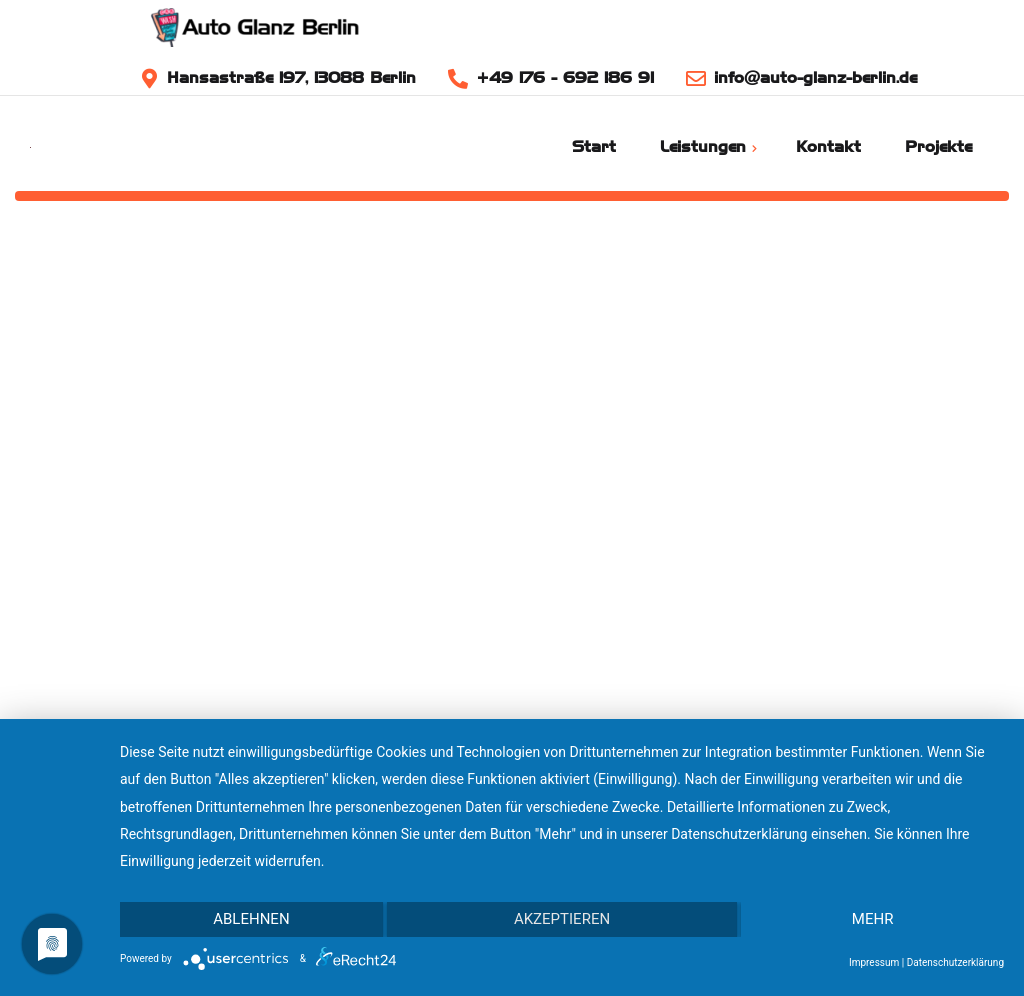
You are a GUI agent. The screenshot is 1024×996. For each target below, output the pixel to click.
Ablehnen (251, 919)
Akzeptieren (562, 919)
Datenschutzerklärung (955, 962)
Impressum (874, 962)
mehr (873, 919)
